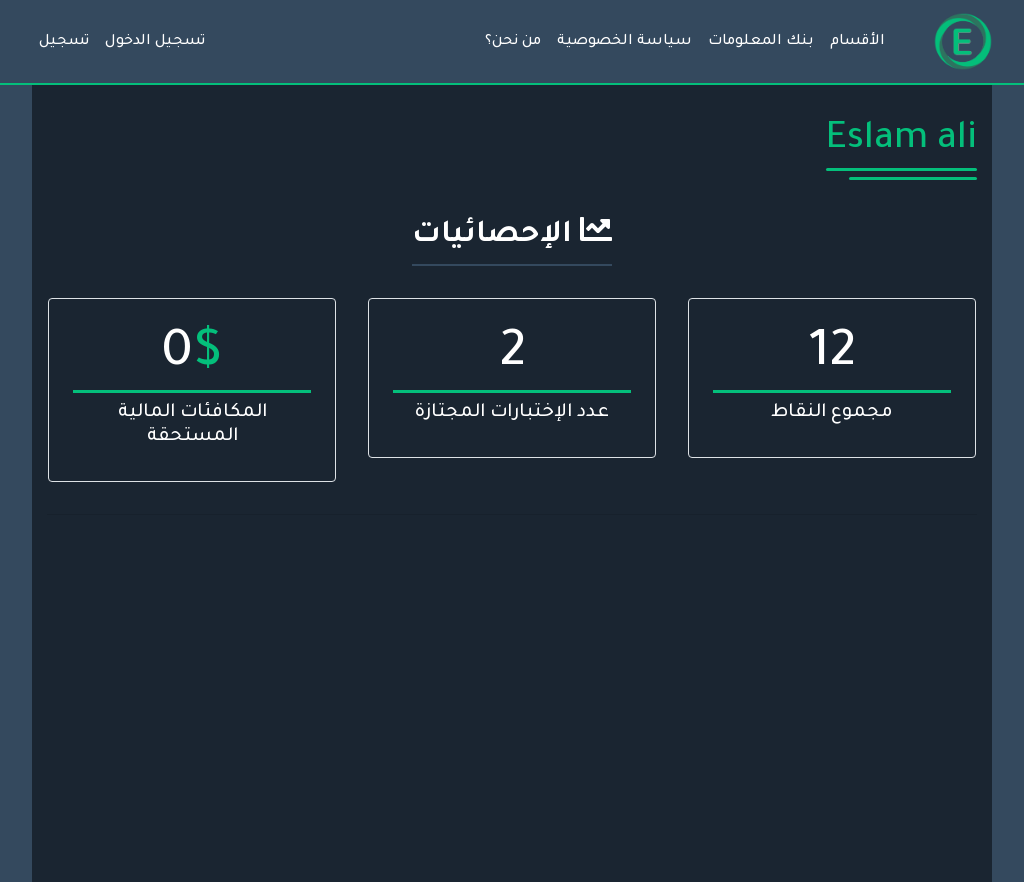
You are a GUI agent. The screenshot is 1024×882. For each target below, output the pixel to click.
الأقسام (857, 42)
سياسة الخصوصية (624, 42)
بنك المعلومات (761, 42)
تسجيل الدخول (155, 42)
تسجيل (64, 42)
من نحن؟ (513, 42)
